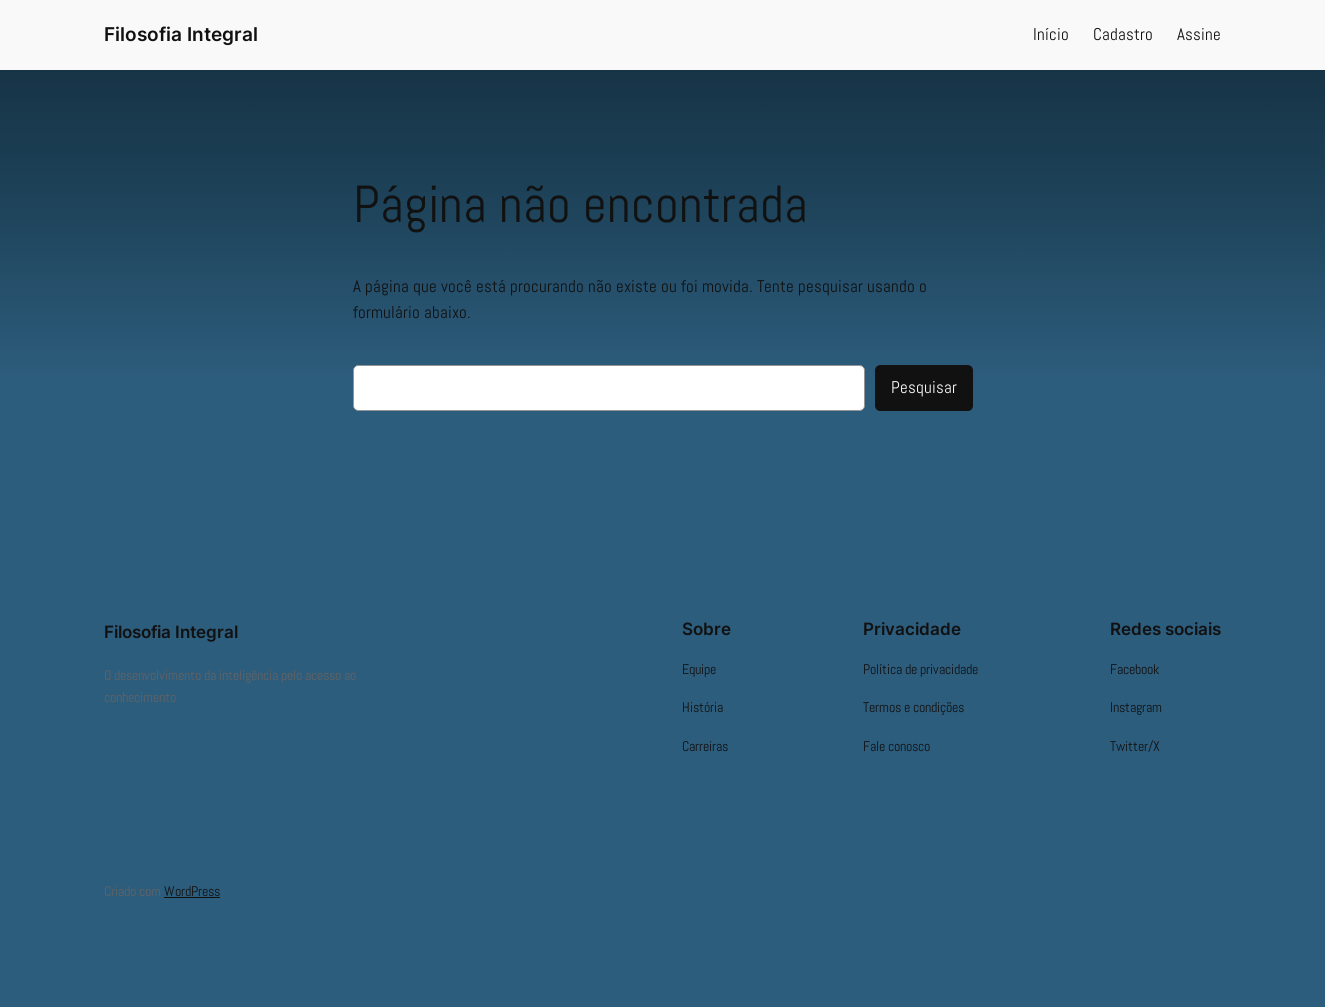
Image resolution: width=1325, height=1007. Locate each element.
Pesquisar (924, 387)
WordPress (192, 891)
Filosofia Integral (181, 34)
